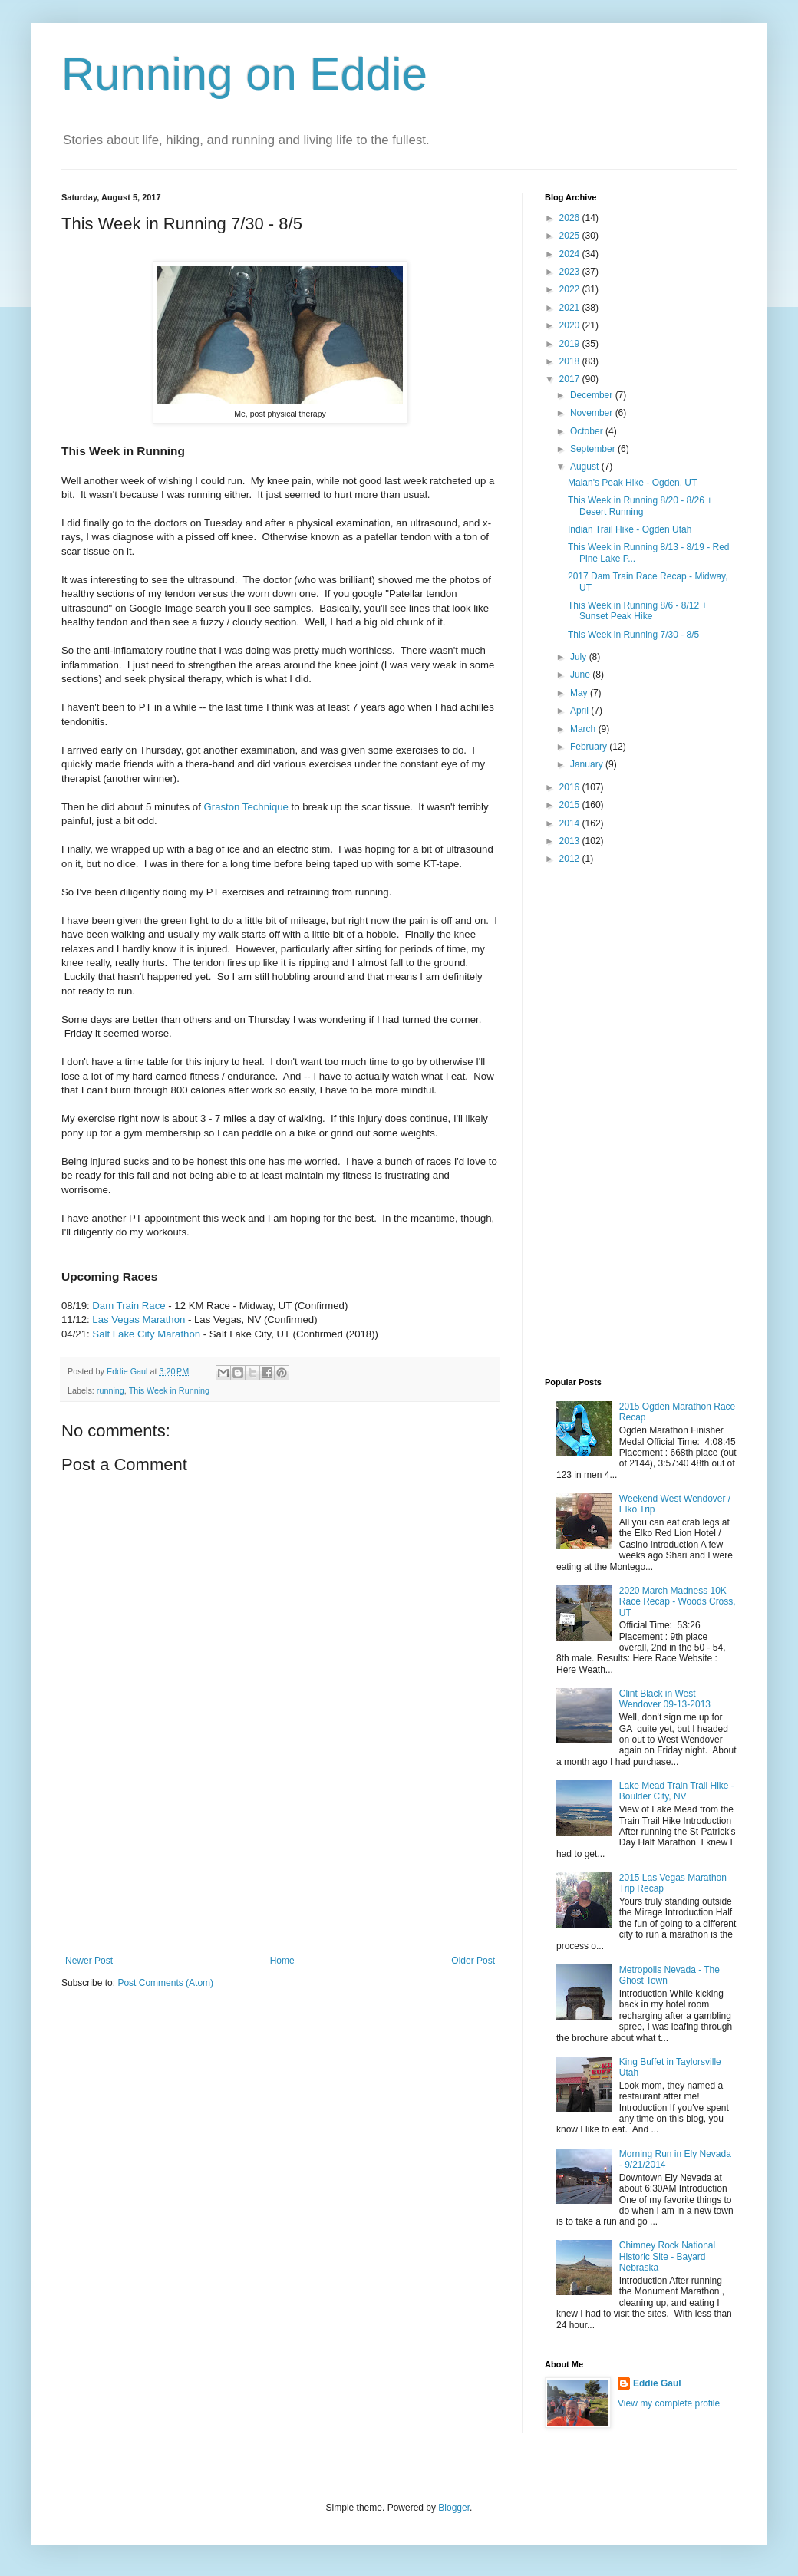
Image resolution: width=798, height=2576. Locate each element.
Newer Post (89, 1960)
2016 (570, 787)
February (589, 746)
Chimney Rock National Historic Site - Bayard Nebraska (667, 2256)
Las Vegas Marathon (138, 1319)
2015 (570, 805)
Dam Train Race (128, 1305)
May (580, 693)
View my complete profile (669, 2403)
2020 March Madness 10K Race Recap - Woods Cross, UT (677, 1601)
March (584, 729)
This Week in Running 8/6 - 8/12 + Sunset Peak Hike (637, 611)
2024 (570, 254)
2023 (570, 271)
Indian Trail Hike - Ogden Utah (629, 529)
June (581, 674)
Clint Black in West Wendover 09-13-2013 (665, 1699)
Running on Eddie (244, 74)
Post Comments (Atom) (165, 1982)
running (110, 1390)
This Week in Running (169, 1390)
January (587, 764)
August (586, 466)
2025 (570, 235)
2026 (570, 218)
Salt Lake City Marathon (146, 1334)
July (579, 656)
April (580, 710)
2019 (570, 343)
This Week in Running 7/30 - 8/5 (633, 634)
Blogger (454, 2507)
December (592, 395)
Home (282, 1960)
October (587, 431)
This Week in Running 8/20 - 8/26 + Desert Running (640, 505)
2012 (570, 858)
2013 (570, 841)
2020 (570, 325)
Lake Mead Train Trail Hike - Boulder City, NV (676, 1791)
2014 (570, 823)
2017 (570, 379)
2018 (570, 361)
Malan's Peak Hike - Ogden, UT (632, 482)
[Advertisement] (280, 1878)
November (592, 412)
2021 (570, 307)
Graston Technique (245, 807)
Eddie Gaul (657, 2383)
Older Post (473, 1960)
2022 (570, 289)
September (594, 449)
